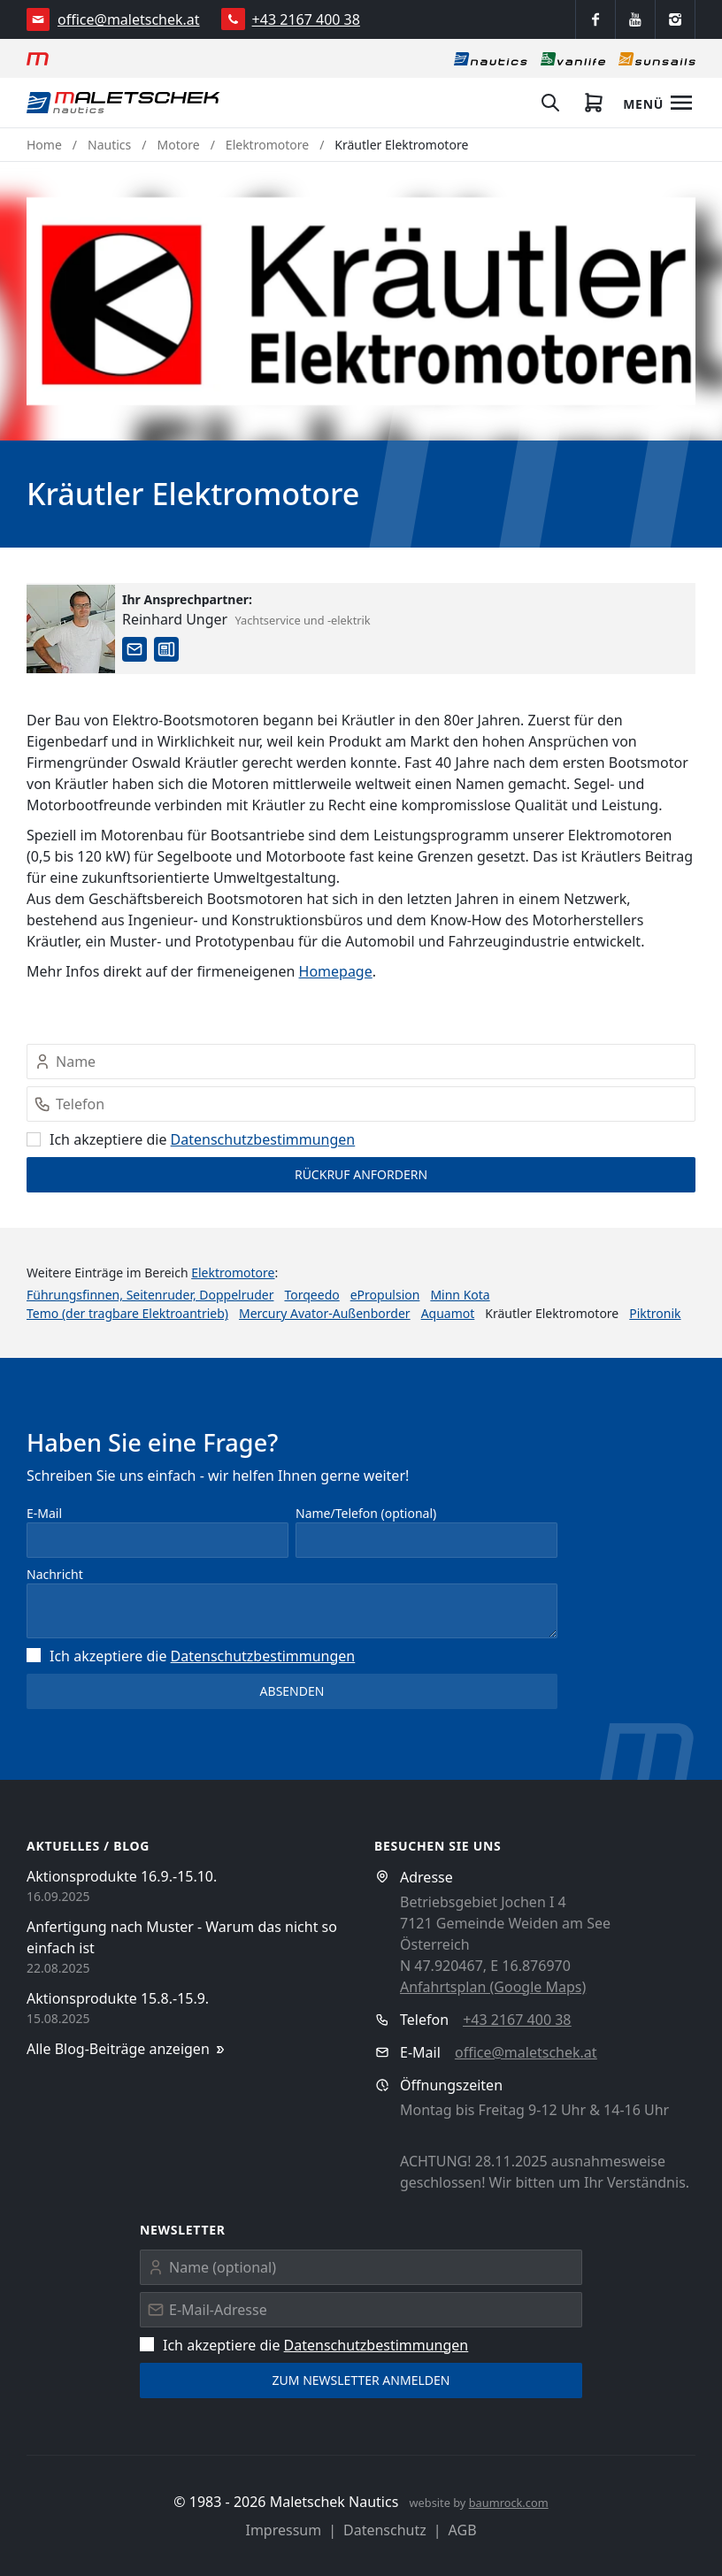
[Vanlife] (573, 58)
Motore (178, 144)
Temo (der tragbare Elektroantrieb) (127, 1313)
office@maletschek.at (129, 19)
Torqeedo (311, 1294)
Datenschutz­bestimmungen (263, 1139)
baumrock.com (509, 2503)
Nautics (109, 144)
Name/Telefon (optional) (366, 1513)
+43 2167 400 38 (306, 19)
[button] (361, 301)
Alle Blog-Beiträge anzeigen (127, 2049)
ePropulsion (385, 1294)
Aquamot (448, 1313)
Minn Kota (459, 1294)
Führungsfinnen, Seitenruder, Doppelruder (150, 1294)
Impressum (283, 2530)
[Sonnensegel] (656, 58)
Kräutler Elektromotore (401, 144)
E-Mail (44, 1513)
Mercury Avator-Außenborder (325, 1313)
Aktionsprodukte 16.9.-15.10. (122, 1876)
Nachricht (55, 1574)
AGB (463, 2530)
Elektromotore (267, 144)
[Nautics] (490, 58)
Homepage (336, 971)
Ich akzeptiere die (191, 1139)
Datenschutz (384, 2530)
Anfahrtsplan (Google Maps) (493, 1987)
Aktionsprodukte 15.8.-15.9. (118, 1998)
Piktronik (654, 1313)
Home (44, 144)
